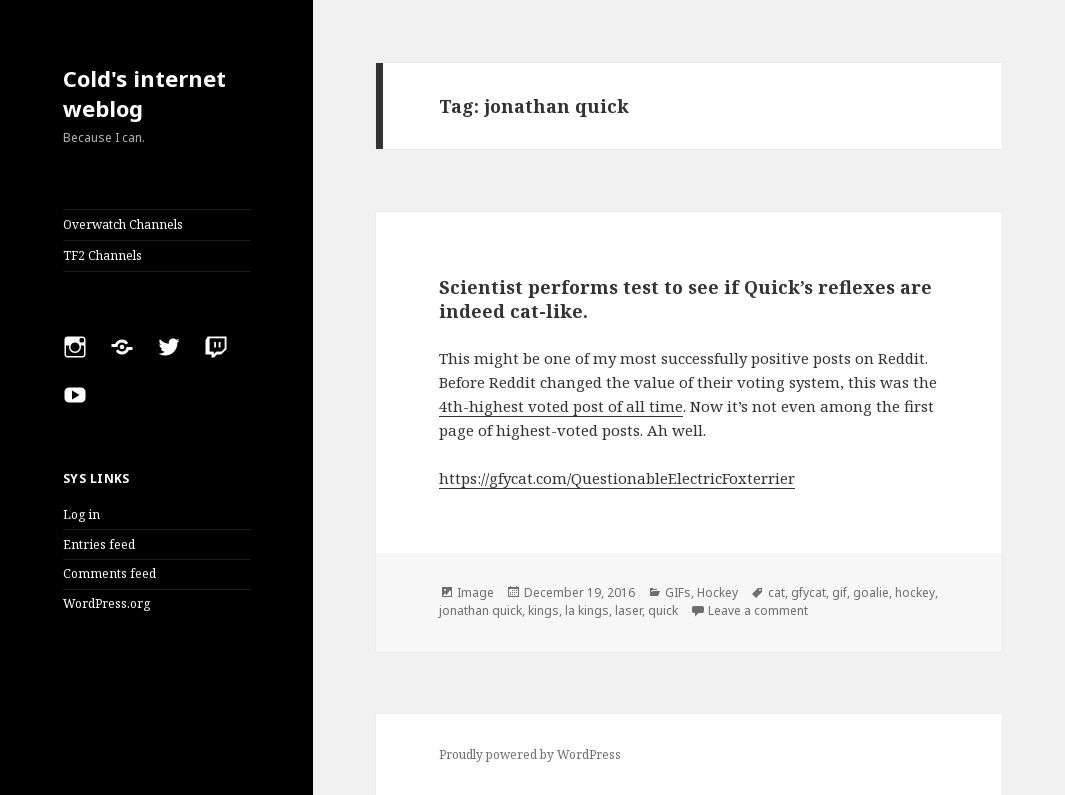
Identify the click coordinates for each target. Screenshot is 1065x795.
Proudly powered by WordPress (530, 754)
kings (543, 610)
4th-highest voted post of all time (561, 406)
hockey (915, 592)
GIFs (678, 592)
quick (663, 610)
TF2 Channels (102, 255)
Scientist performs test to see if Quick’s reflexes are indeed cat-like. (685, 299)
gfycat (808, 592)
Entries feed (99, 544)
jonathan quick (480, 610)
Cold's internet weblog (144, 93)
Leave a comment (758, 610)
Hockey (717, 592)
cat (776, 592)
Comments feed (109, 573)
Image (475, 592)
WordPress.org (106, 603)
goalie (871, 592)
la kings (587, 610)
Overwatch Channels (123, 224)
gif (839, 592)
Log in (81, 514)
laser (628, 610)
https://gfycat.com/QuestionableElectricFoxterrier (617, 478)
